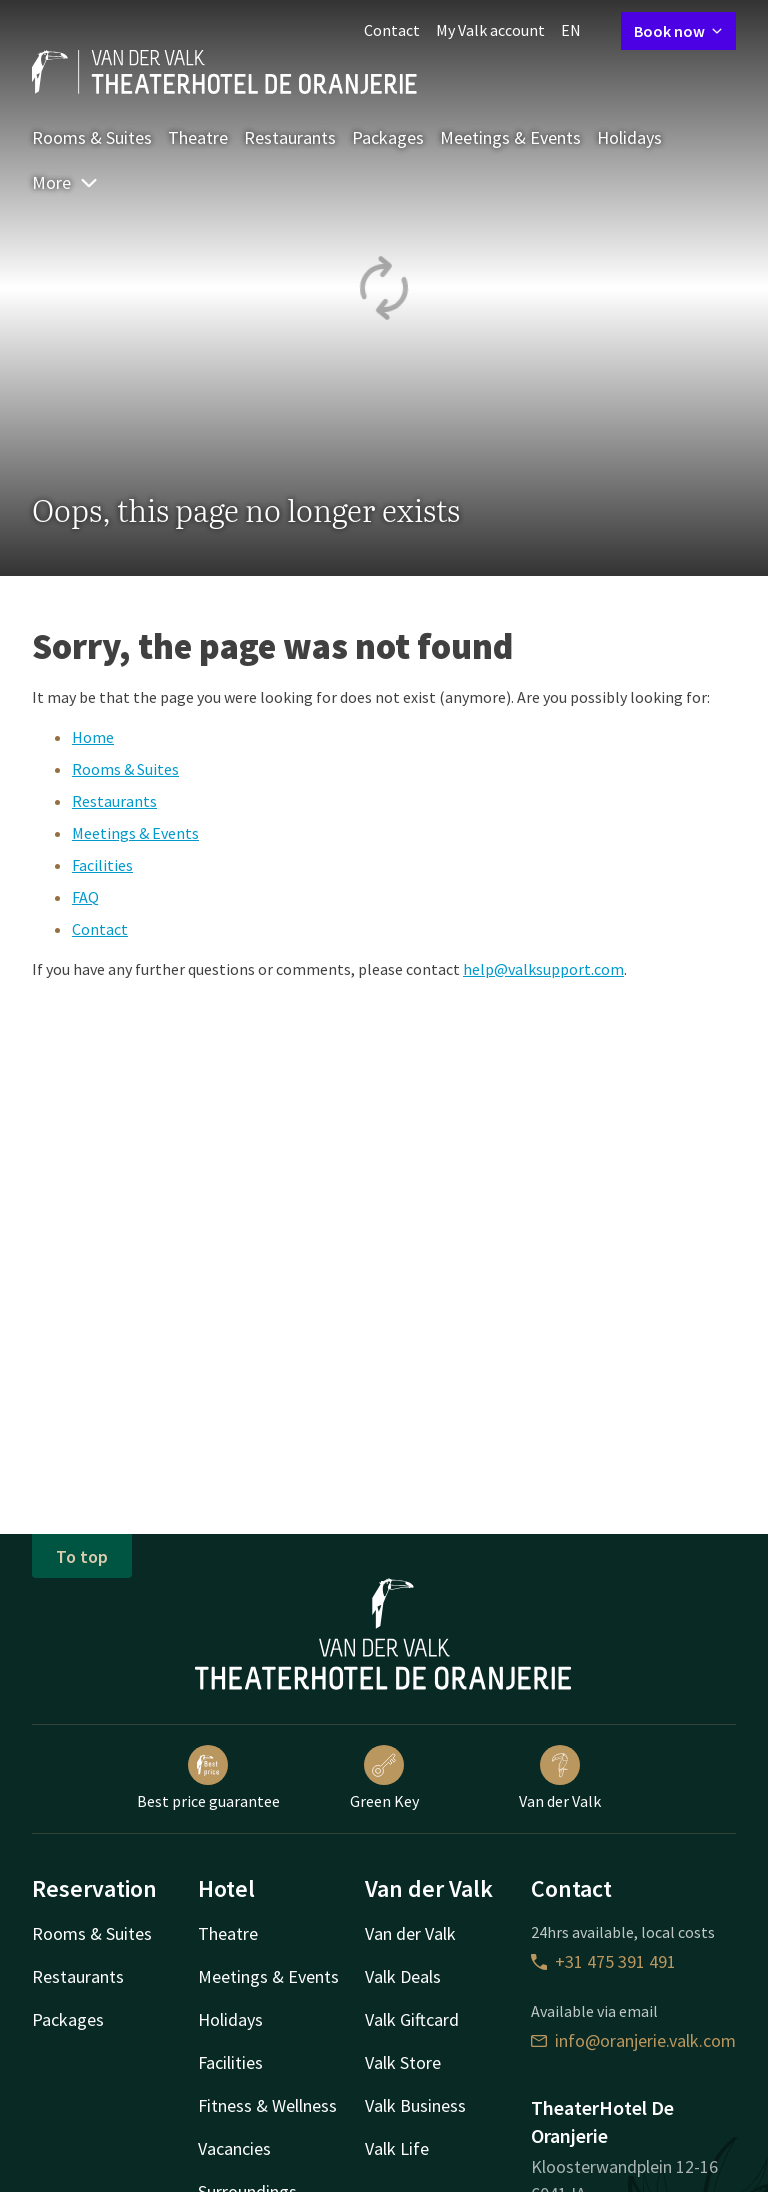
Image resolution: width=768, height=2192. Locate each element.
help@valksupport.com (543, 969)
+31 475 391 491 (603, 1961)
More (65, 182)
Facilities (102, 865)
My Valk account (490, 30)
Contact (392, 30)
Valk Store (403, 2062)
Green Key (384, 1778)
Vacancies (234, 2148)
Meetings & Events (510, 137)
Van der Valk (560, 1778)
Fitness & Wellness (267, 2105)
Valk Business (415, 2105)
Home (93, 737)
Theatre (198, 137)
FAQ (85, 897)
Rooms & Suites (92, 137)
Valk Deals (403, 1976)
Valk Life (397, 2148)
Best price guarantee (208, 1778)
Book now (678, 31)
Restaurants (290, 137)
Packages (388, 137)
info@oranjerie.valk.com (633, 2040)
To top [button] (82, 1556)
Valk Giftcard (412, 2019)
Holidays (629, 137)
